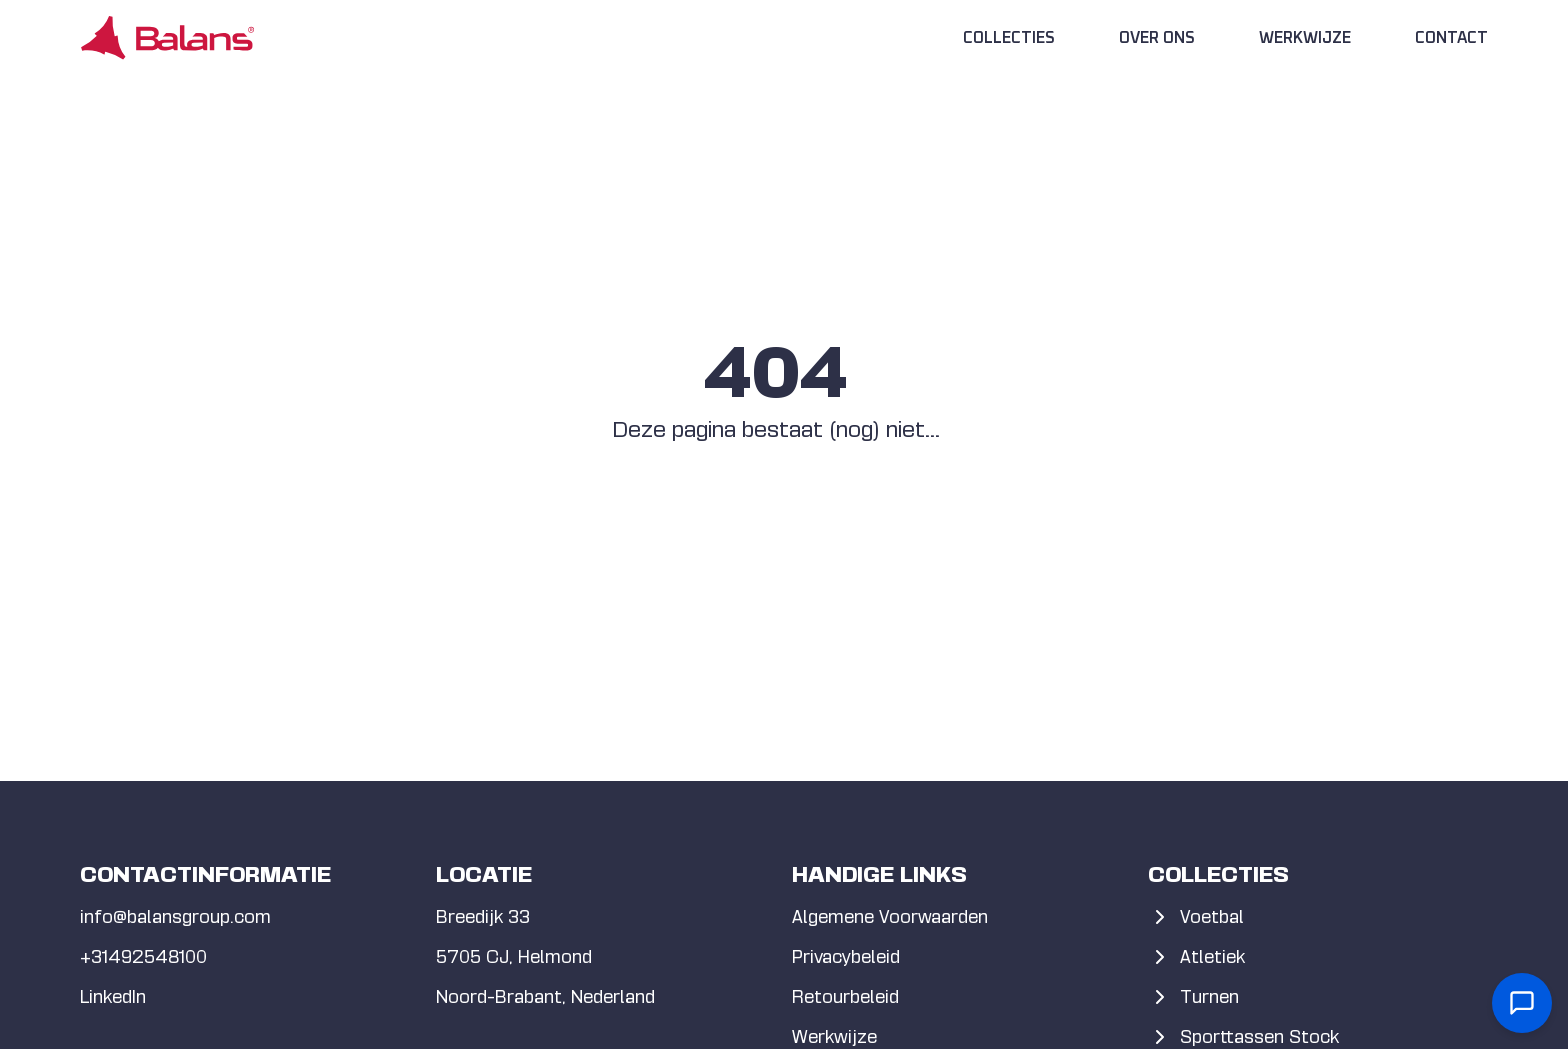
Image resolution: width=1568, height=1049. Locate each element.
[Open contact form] (1522, 1003)
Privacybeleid (846, 956)
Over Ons (1157, 38)
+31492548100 (143, 956)
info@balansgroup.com (175, 916)
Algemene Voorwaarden (890, 916)
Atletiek (1196, 957)
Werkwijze (1305, 38)
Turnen (1193, 997)
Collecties (1009, 38)
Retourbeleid (845, 996)
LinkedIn (113, 996)
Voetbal (1196, 917)
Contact (1451, 38)
